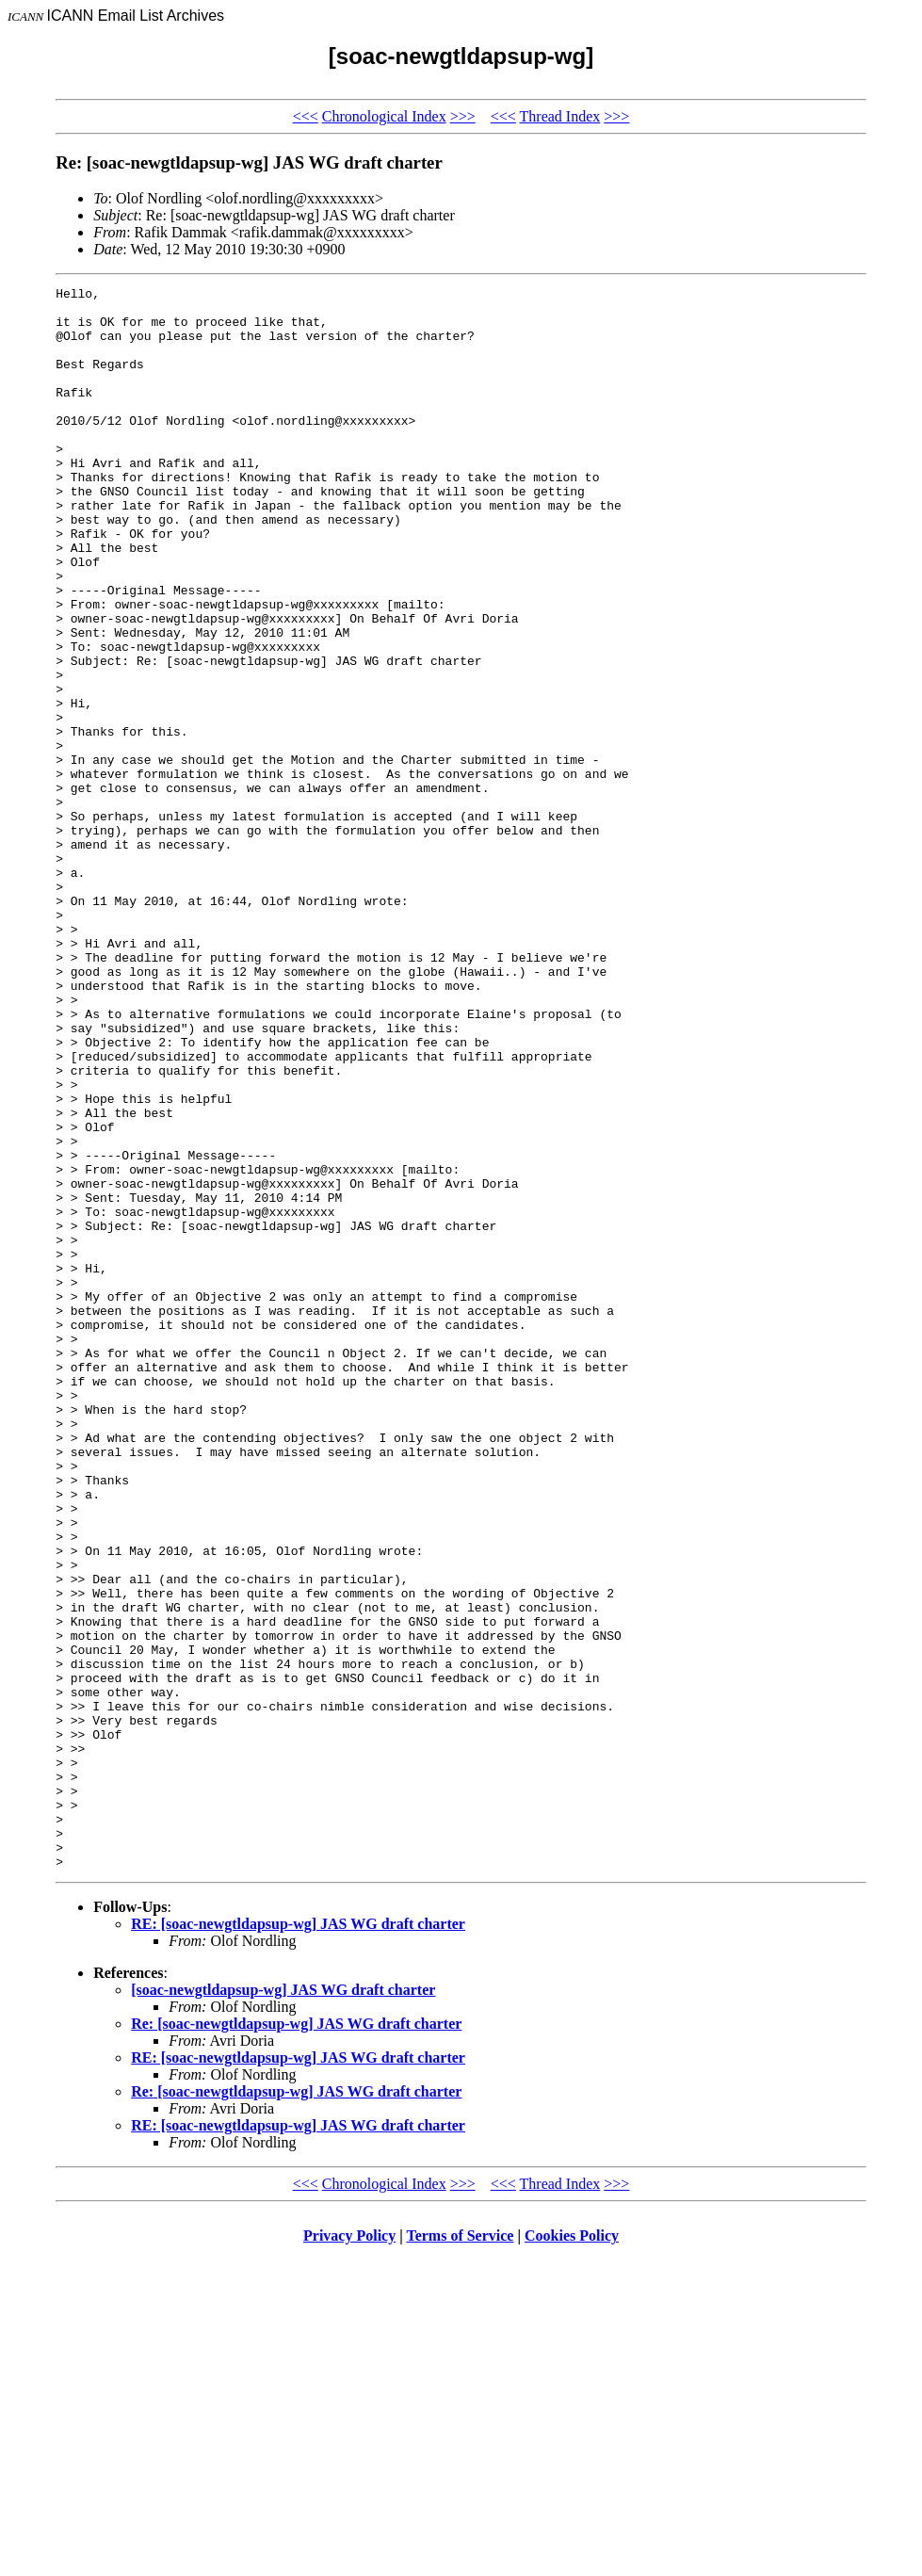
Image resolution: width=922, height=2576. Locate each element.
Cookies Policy (572, 2552)
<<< (305, 116)
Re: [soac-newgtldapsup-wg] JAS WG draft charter (296, 2340)
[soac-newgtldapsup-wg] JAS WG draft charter (283, 2306)
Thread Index (560, 116)
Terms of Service (459, 2552)
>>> (463, 116)
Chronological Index (384, 116)
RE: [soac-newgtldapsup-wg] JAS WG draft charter (298, 2240)
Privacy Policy (349, 2552)
